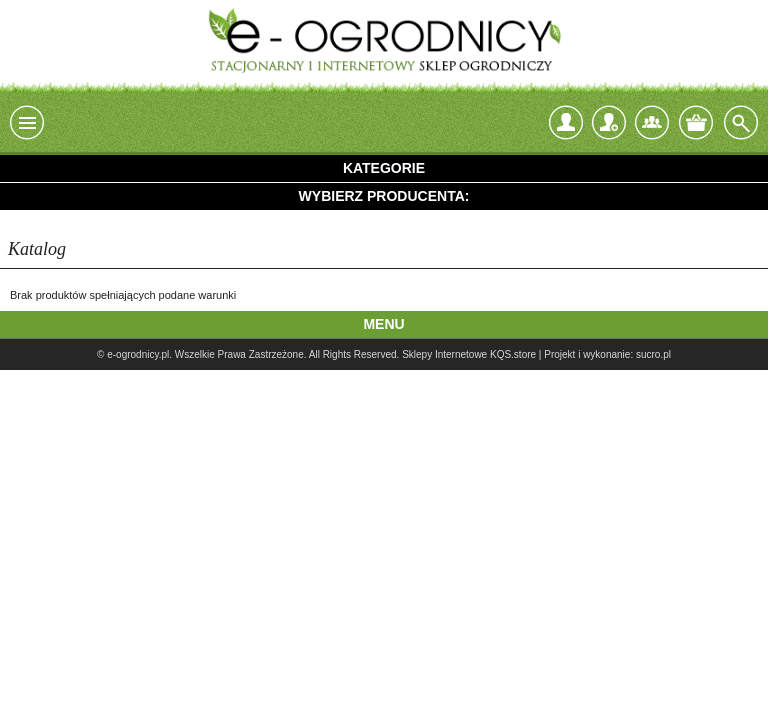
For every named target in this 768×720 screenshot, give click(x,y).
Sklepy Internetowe (444, 354)
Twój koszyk (696, 122)
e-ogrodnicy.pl (138, 354)
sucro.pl (653, 354)
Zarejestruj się (609, 117)
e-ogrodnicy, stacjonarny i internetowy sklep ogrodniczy (384, 40)
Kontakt (652, 122)
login (566, 122)
